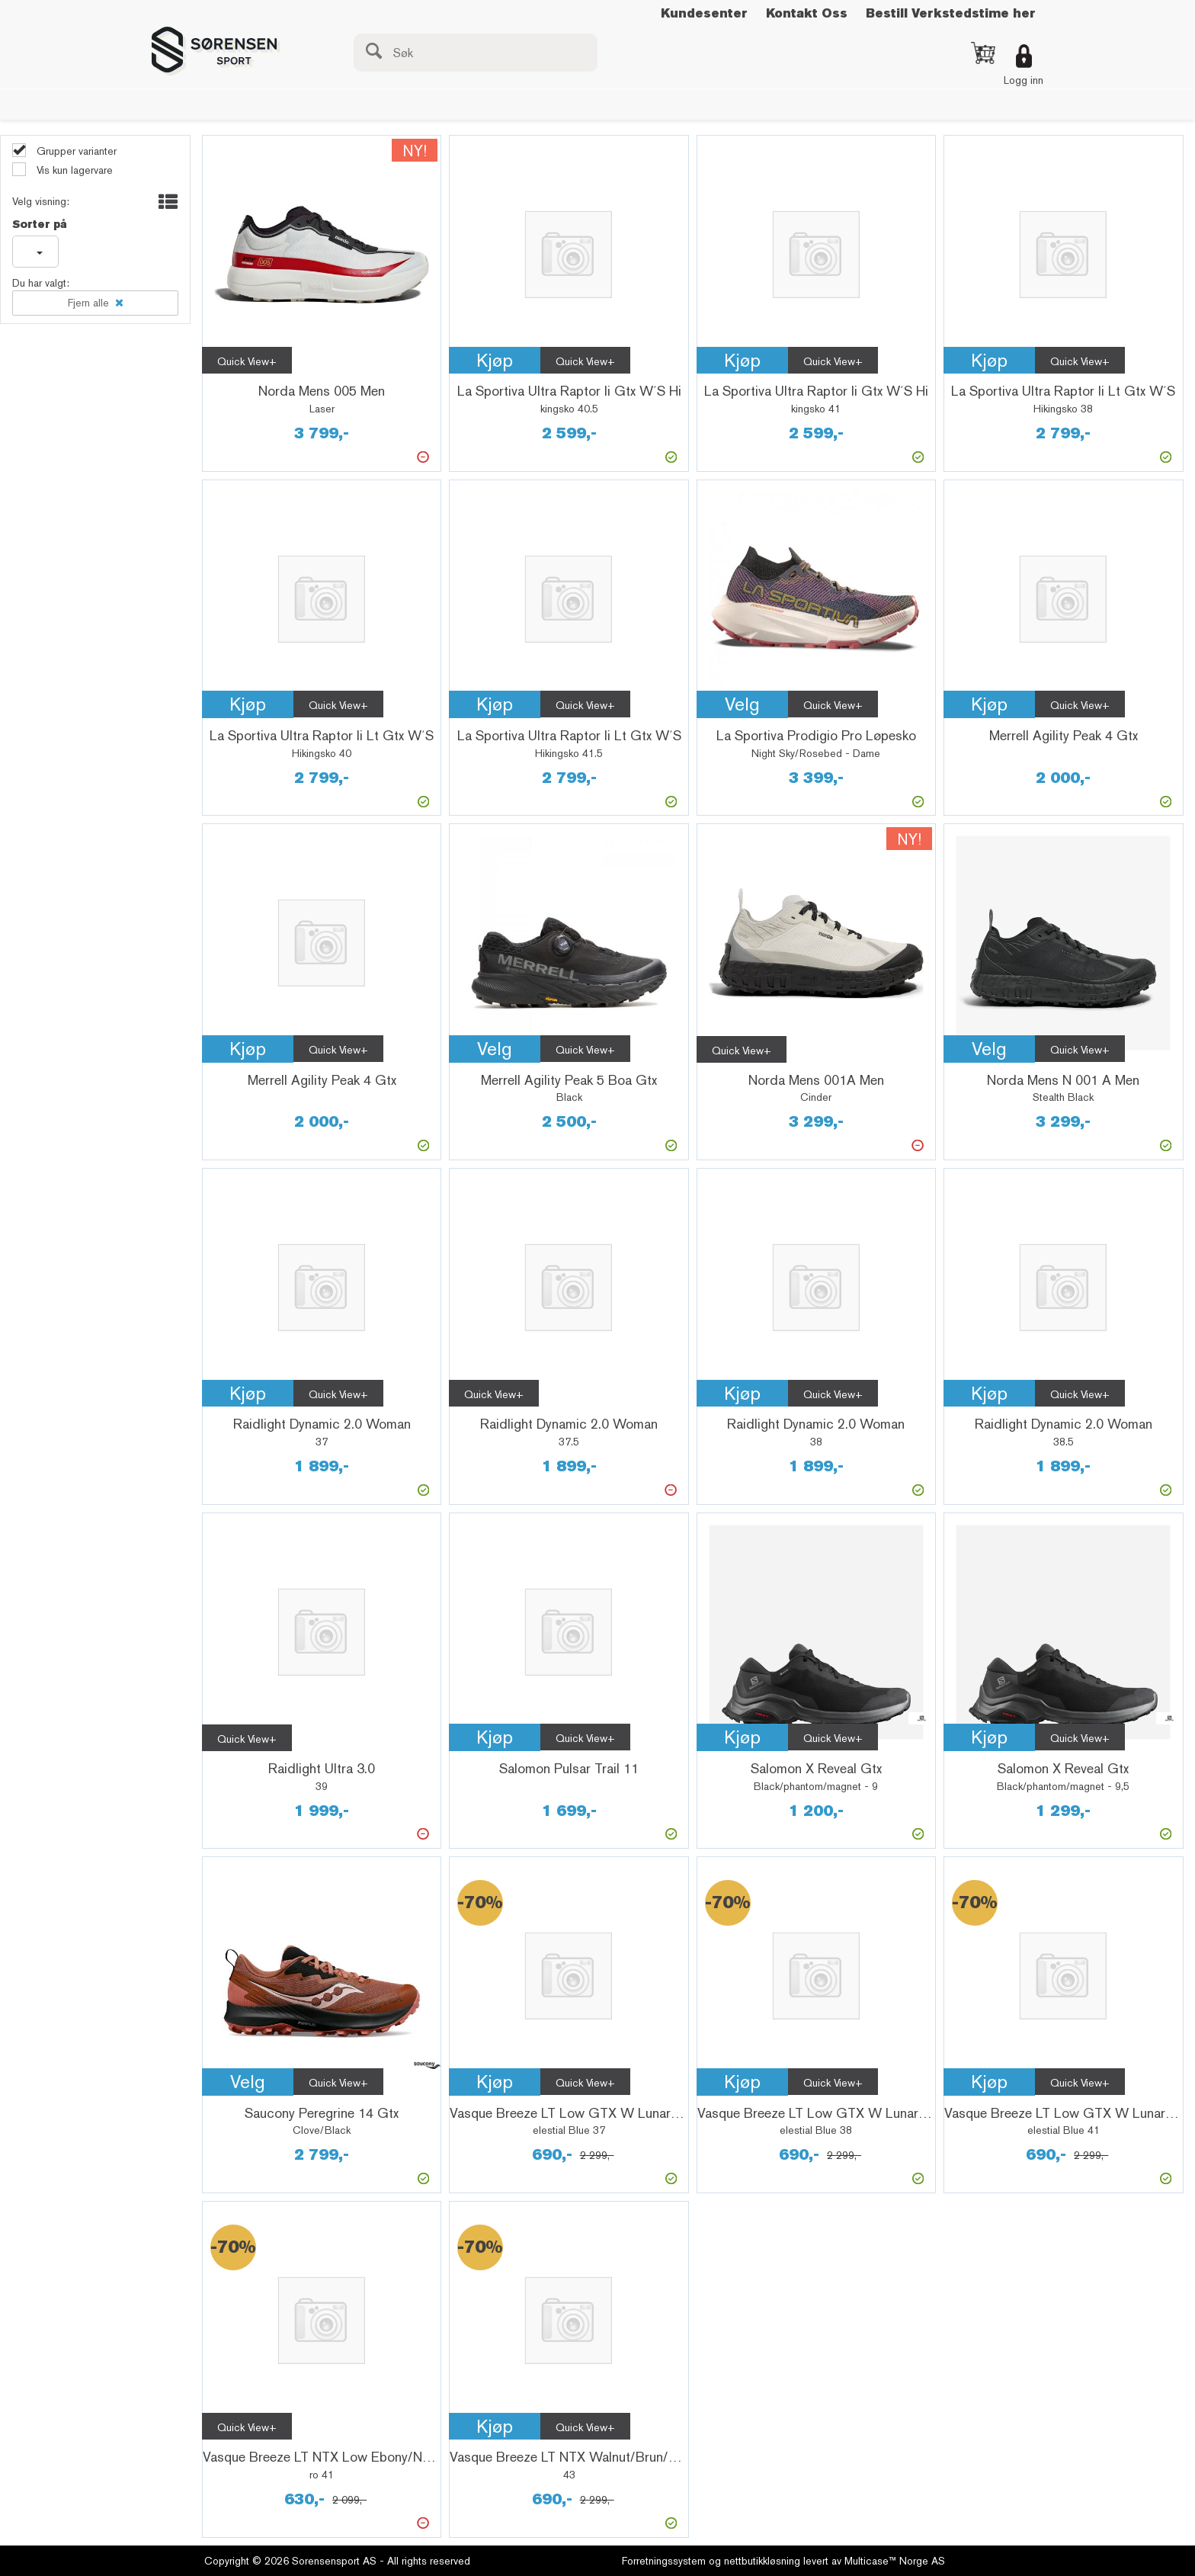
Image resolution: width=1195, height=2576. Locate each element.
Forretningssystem (664, 2561)
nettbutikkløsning (762, 2561)
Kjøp (494, 360)
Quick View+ (247, 361)
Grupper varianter (75, 151)
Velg (742, 704)
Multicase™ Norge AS (894, 2561)
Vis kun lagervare (73, 170)
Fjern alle (88, 303)
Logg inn (1023, 80)
